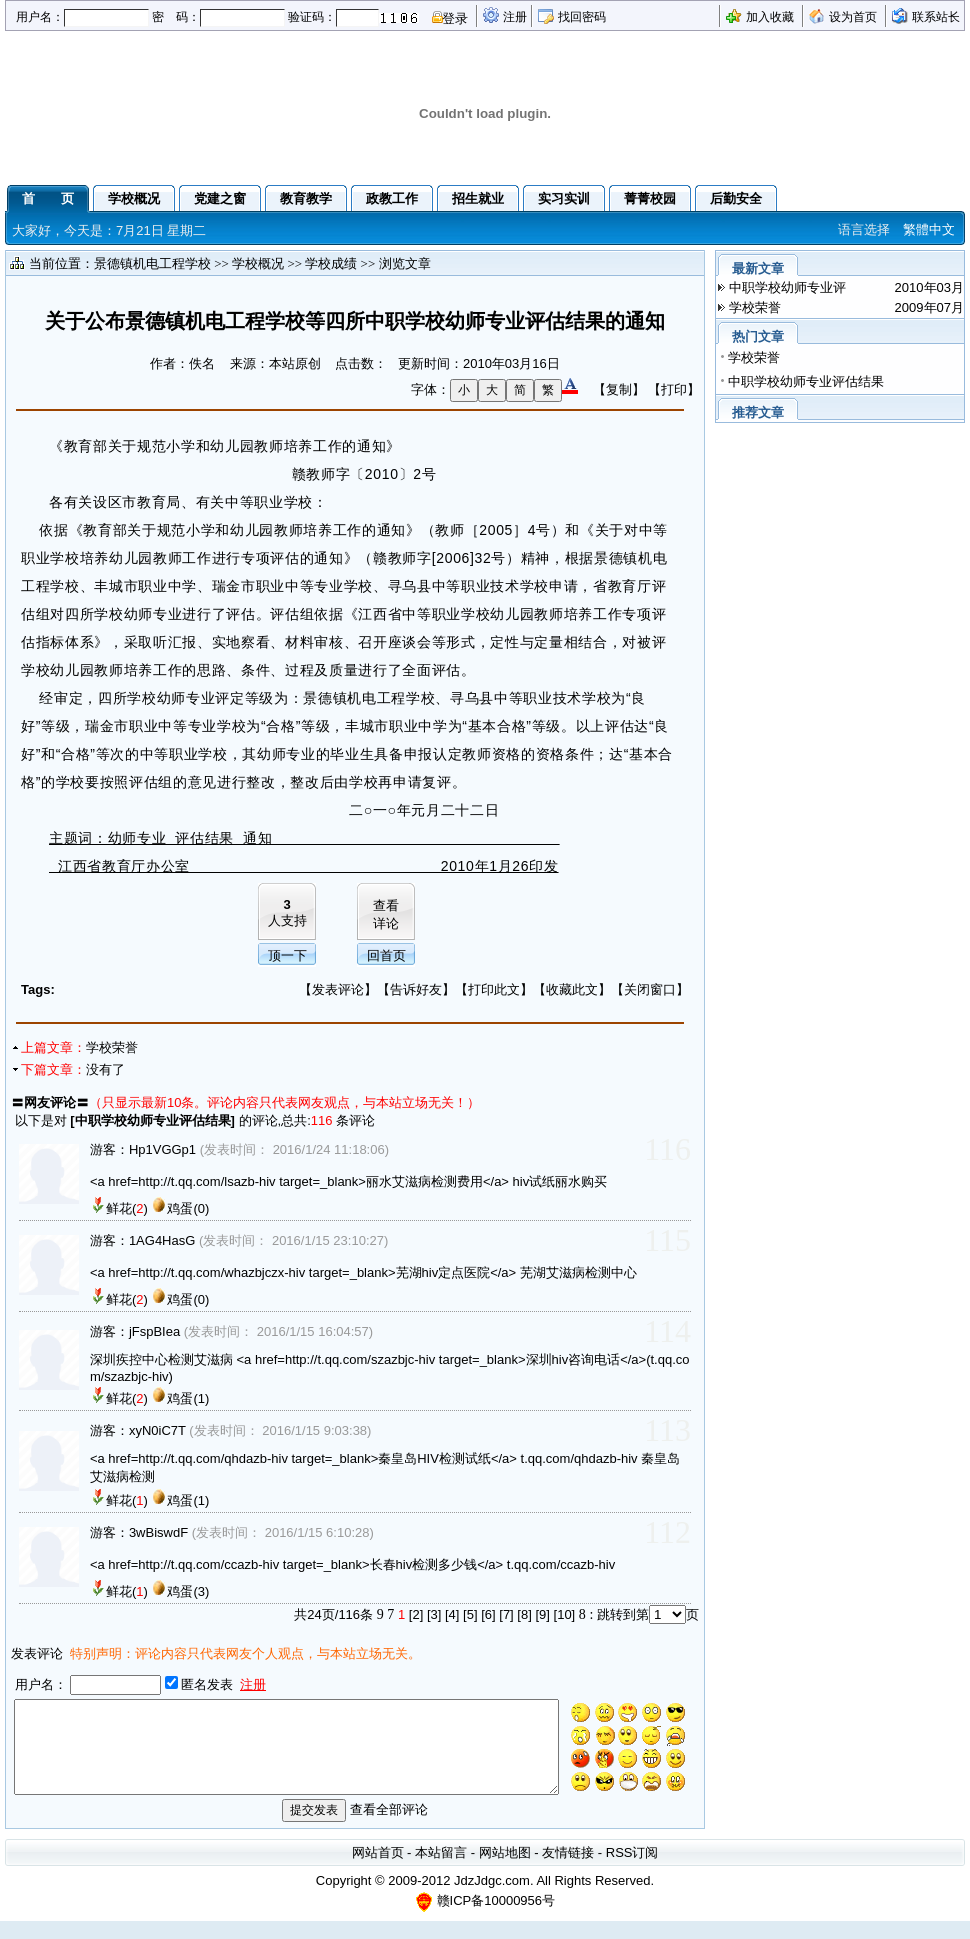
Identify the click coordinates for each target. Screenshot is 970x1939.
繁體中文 (929, 229)
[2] (416, 1614)
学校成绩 (331, 263)
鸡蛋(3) (188, 1591)
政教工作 (392, 198)
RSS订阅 (632, 1870)
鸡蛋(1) (188, 1398)
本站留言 (441, 1870)
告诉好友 (416, 989)
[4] (452, 1614)
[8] (524, 1614)
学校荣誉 (112, 1047)
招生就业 (478, 198)
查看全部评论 (389, 1827)
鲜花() (127, 1208)
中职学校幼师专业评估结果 (153, 1120)
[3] (434, 1614)
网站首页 (378, 1870)
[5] (470, 1614)
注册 (515, 17)
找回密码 (582, 17)
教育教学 (306, 198)
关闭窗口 (650, 989)
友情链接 (568, 1870)
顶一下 (287, 955)
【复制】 (619, 389)
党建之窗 (220, 198)
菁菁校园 (650, 198)
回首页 (386, 955)
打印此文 (494, 989)
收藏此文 (572, 989)
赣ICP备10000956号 (496, 1918)
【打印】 (674, 389)
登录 (455, 18)
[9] (542, 1614)
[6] (488, 1614)
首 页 (48, 198)
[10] (565, 1614)
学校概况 (134, 198)
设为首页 (853, 17)
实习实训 (564, 198)
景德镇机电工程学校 (152, 263)
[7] (506, 1614)
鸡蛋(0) (188, 1208)
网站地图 (505, 1870)
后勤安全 (736, 198)
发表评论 (338, 989)
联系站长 (936, 17)
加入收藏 (770, 17)
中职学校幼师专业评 (787, 287)
